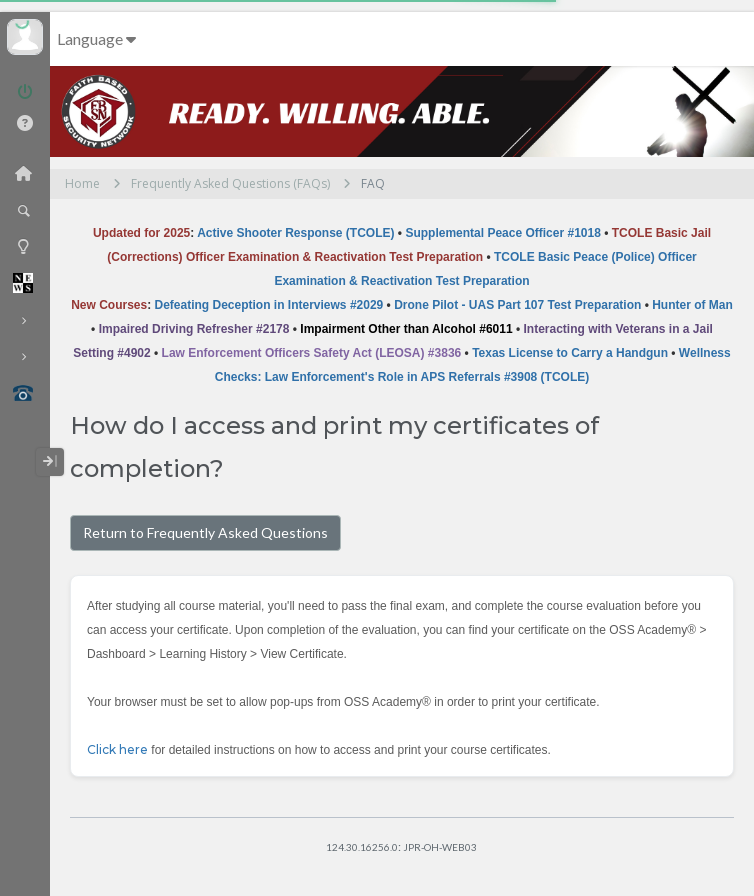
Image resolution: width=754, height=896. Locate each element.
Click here (117, 749)
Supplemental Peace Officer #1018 (502, 233)
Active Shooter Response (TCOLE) (295, 233)
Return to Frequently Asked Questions (205, 532)
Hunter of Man (692, 305)
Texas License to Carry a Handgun (570, 353)
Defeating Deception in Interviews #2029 (269, 305)
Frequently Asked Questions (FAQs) (230, 183)
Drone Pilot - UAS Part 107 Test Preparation (517, 305)
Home (82, 183)
